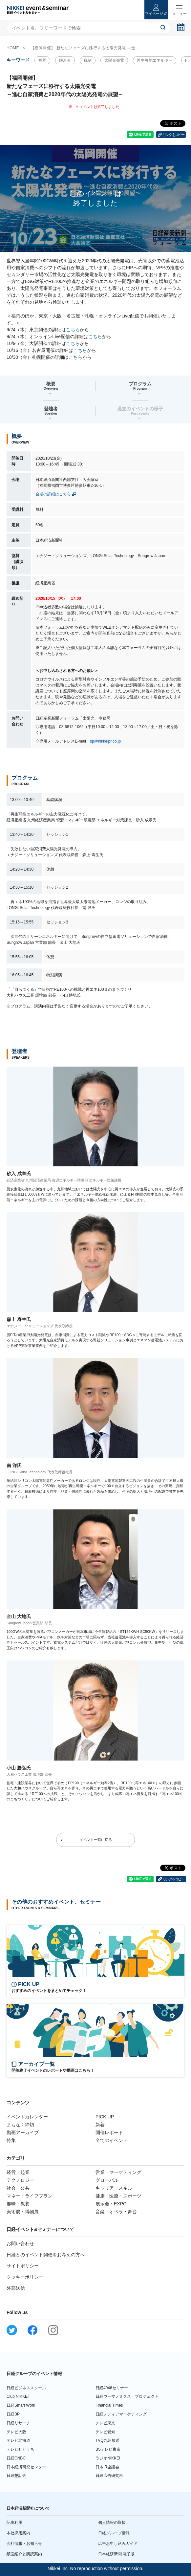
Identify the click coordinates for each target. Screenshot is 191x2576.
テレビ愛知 (105, 2432)
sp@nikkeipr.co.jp (105, 741)
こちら (73, 329)
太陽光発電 (114, 60)
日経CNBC (16, 2458)
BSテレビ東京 (108, 2449)
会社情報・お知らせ (24, 2543)
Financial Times (109, 2405)
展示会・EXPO (111, 2203)
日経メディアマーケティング (121, 2414)
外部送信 (16, 2288)
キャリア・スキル (114, 2188)
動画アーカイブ (23, 2132)
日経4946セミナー (112, 2388)
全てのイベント (112, 2140)
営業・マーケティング (118, 2172)
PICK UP (105, 2116)
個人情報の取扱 (112, 2522)
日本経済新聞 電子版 (116, 2554)
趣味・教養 (18, 2203)
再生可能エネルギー (154, 60)
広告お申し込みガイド (118, 2543)
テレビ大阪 (16, 2432)
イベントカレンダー (27, 2116)
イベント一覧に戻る (95, 1840)
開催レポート (109, 2132)
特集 (11, 2140)
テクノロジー (20, 2180)
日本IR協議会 (107, 2467)
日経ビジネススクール (26, 2388)
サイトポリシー (23, 2265)
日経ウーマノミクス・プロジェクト (127, 2396)
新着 (100, 2124)
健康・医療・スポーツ (118, 2195)
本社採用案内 (18, 2533)
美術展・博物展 (23, 2211)
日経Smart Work (21, 2405)
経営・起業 (18, 2172)
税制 (88, 60)
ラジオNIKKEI (108, 2458)
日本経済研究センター (26, 2467)
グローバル (107, 2180)
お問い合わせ (20, 2243)
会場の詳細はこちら (53, 494)
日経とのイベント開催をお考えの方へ (46, 2254)
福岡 (42, 60)
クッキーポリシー (25, 2277)
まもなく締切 (20, 2124)
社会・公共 (18, 2188)
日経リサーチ (18, 2423)
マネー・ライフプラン (30, 2195)
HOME (13, 48)
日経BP (13, 2414)
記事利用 (14, 2522)
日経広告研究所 (109, 2475)
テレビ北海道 (18, 2440)
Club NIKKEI (18, 2396)
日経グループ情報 (114, 2533)
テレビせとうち (20, 2449)
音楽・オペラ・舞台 (116, 2211)
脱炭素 (65, 60)
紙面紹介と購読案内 (24, 2554)
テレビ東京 (105, 2423)
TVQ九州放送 (107, 2440)
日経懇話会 (16, 2475)
